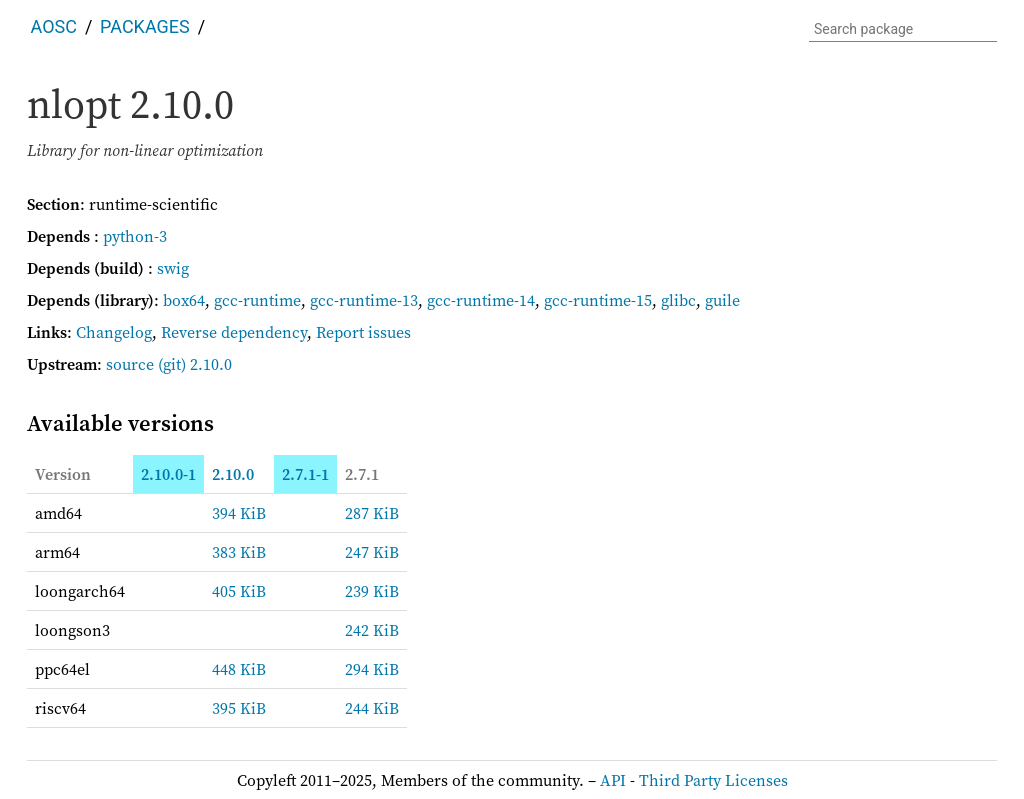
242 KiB (372, 630)
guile (722, 300)
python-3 (135, 236)
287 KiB (372, 513)
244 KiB (372, 708)
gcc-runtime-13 (364, 300)
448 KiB (239, 669)
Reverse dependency (234, 332)
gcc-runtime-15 (598, 300)
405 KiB (239, 591)
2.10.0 (233, 474)
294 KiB (372, 669)
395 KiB (239, 708)
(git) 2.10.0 (195, 364)
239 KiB (372, 591)
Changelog (114, 332)
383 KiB (239, 552)
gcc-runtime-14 (481, 300)
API (613, 780)
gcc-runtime (257, 300)
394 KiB (239, 513)
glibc (678, 300)
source (130, 364)
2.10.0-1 (168, 474)
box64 (184, 300)
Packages (145, 26)
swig (173, 268)
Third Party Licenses (713, 780)
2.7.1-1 (305, 474)
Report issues (363, 332)
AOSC (54, 26)
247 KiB (372, 552)
